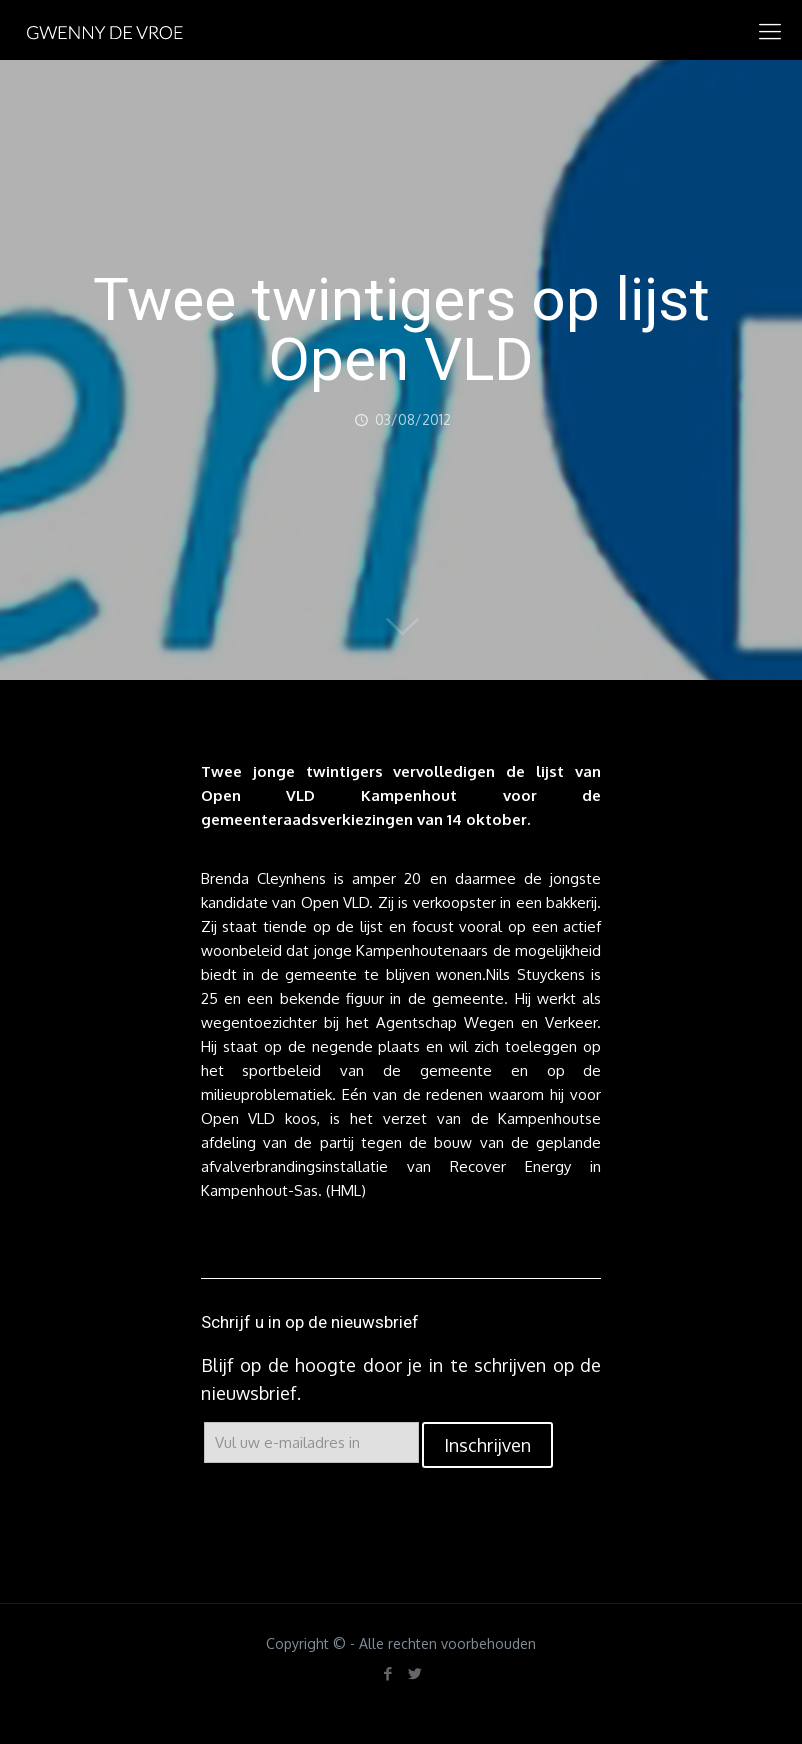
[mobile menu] (770, 30)
